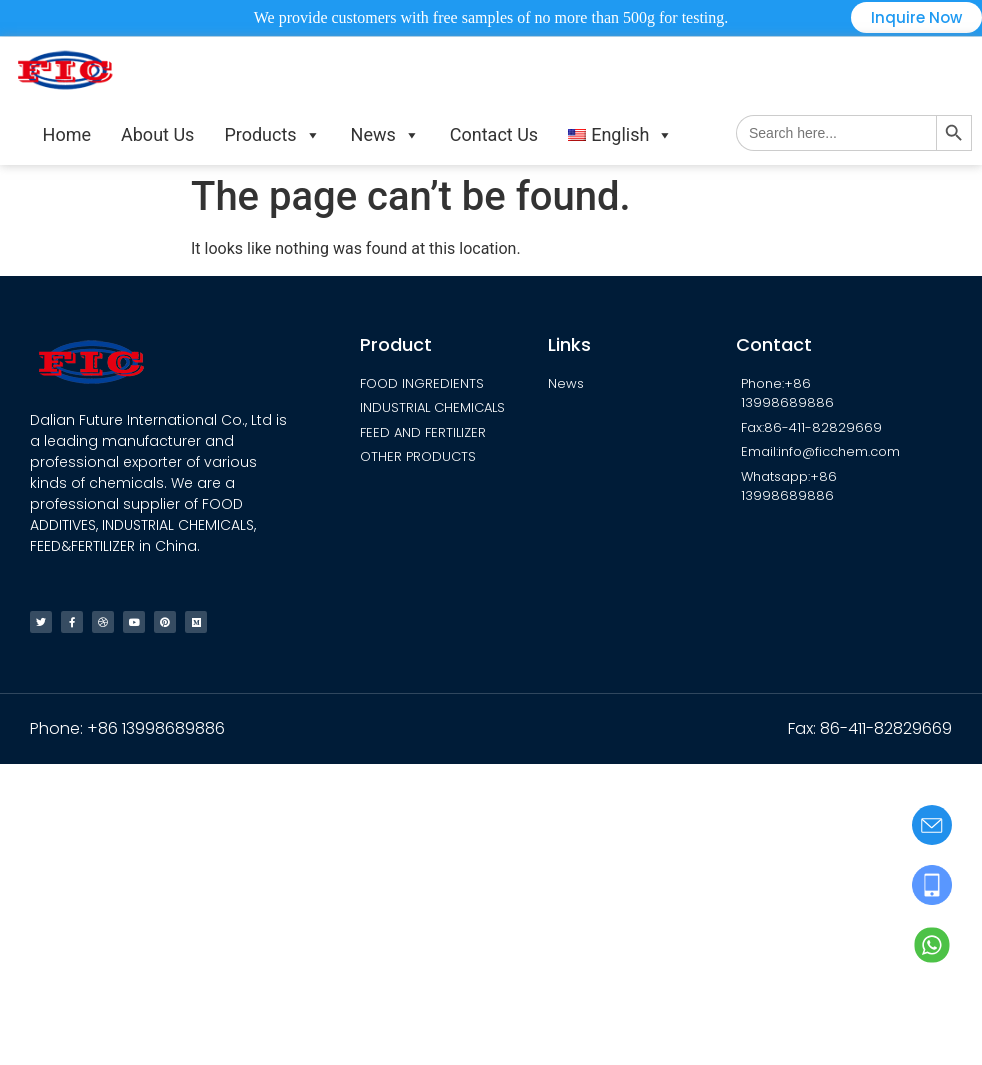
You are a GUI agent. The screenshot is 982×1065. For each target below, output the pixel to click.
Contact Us (494, 134)
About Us (157, 134)
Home (67, 134)
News (385, 135)
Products (272, 135)
